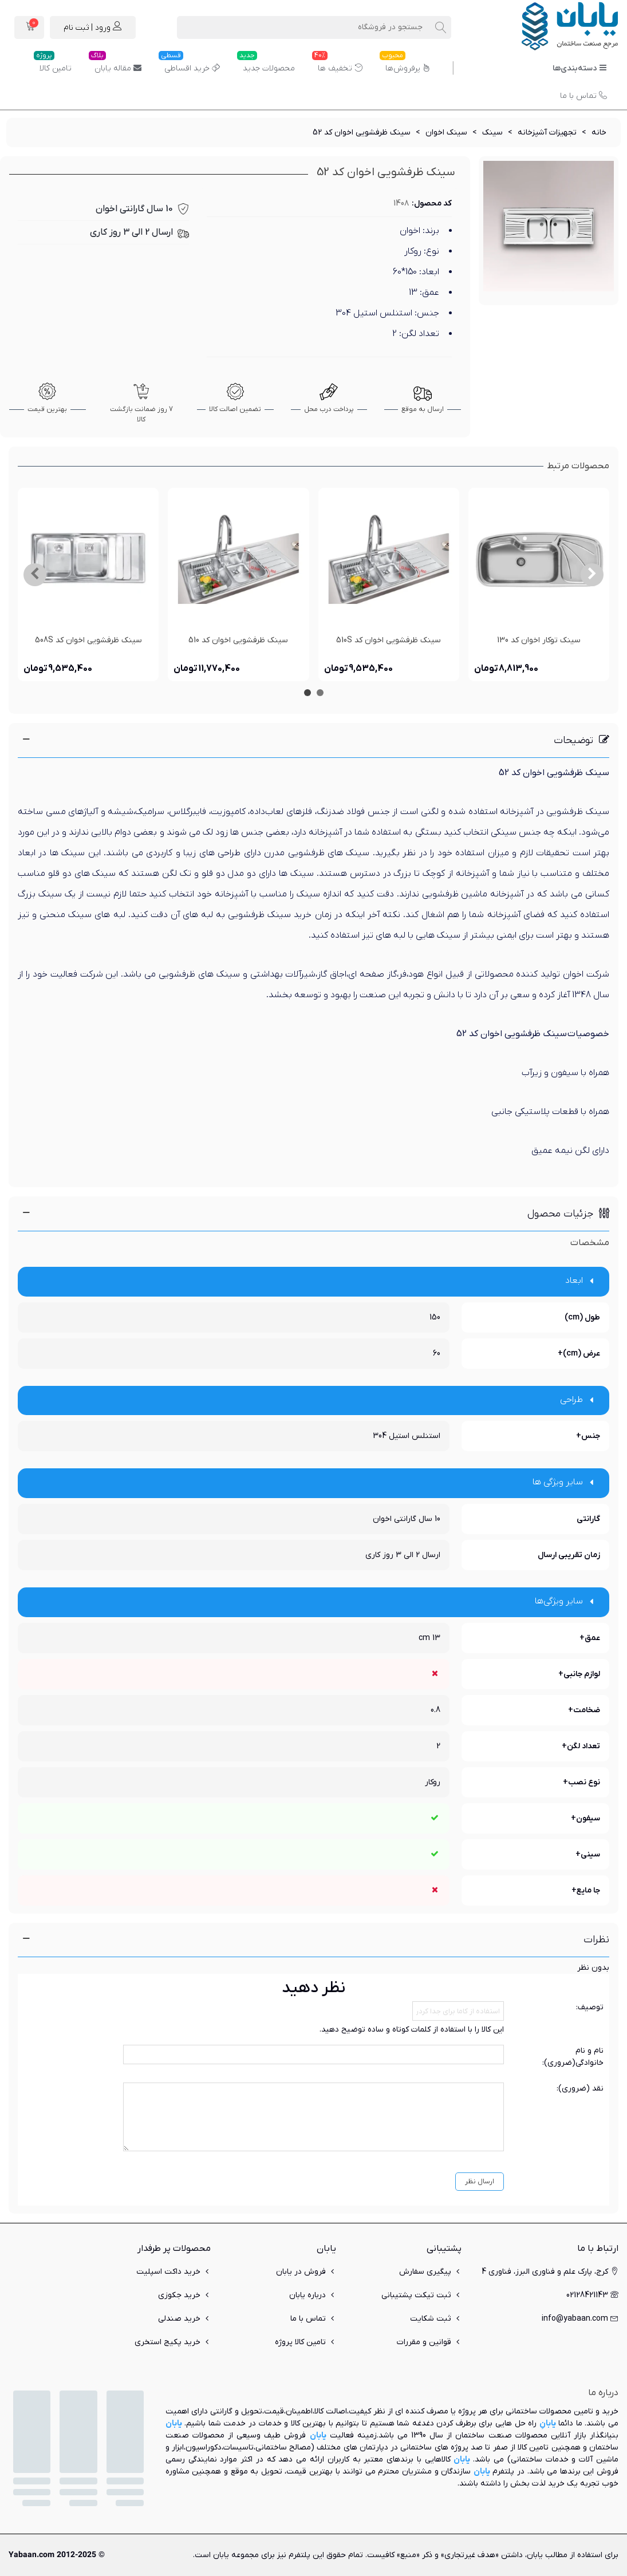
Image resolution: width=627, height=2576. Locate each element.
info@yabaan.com (580, 2319)
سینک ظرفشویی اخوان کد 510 (238, 640)
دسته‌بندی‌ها (580, 68)
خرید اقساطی (189, 64)
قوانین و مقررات (429, 2342)
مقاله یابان (115, 64)
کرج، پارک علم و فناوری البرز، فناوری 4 (550, 2272)
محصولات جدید (266, 64)
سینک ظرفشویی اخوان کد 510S (388, 640)
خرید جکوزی (184, 2295)
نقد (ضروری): (580, 2088)
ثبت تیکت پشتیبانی (421, 2295)
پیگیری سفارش (430, 2272)
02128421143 (592, 2295)
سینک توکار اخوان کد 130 (539, 640)
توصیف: (590, 2007)
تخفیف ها (337, 64)
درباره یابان (312, 2295)
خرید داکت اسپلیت (173, 2272)
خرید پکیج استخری (173, 2342)
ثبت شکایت (436, 2319)
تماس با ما (583, 95)
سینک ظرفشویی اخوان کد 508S (88, 640)
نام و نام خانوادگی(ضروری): (573, 2056)
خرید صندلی (184, 2319)
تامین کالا (53, 64)
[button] (592, 574)
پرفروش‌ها (405, 64)
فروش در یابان (306, 2272)
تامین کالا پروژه (305, 2342)
